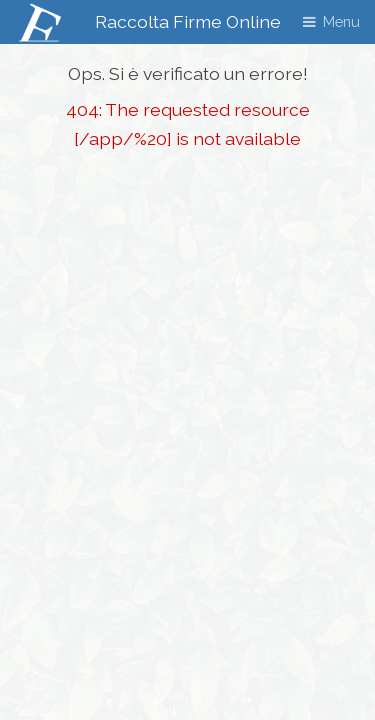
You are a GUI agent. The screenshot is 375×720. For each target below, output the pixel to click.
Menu (341, 21)
